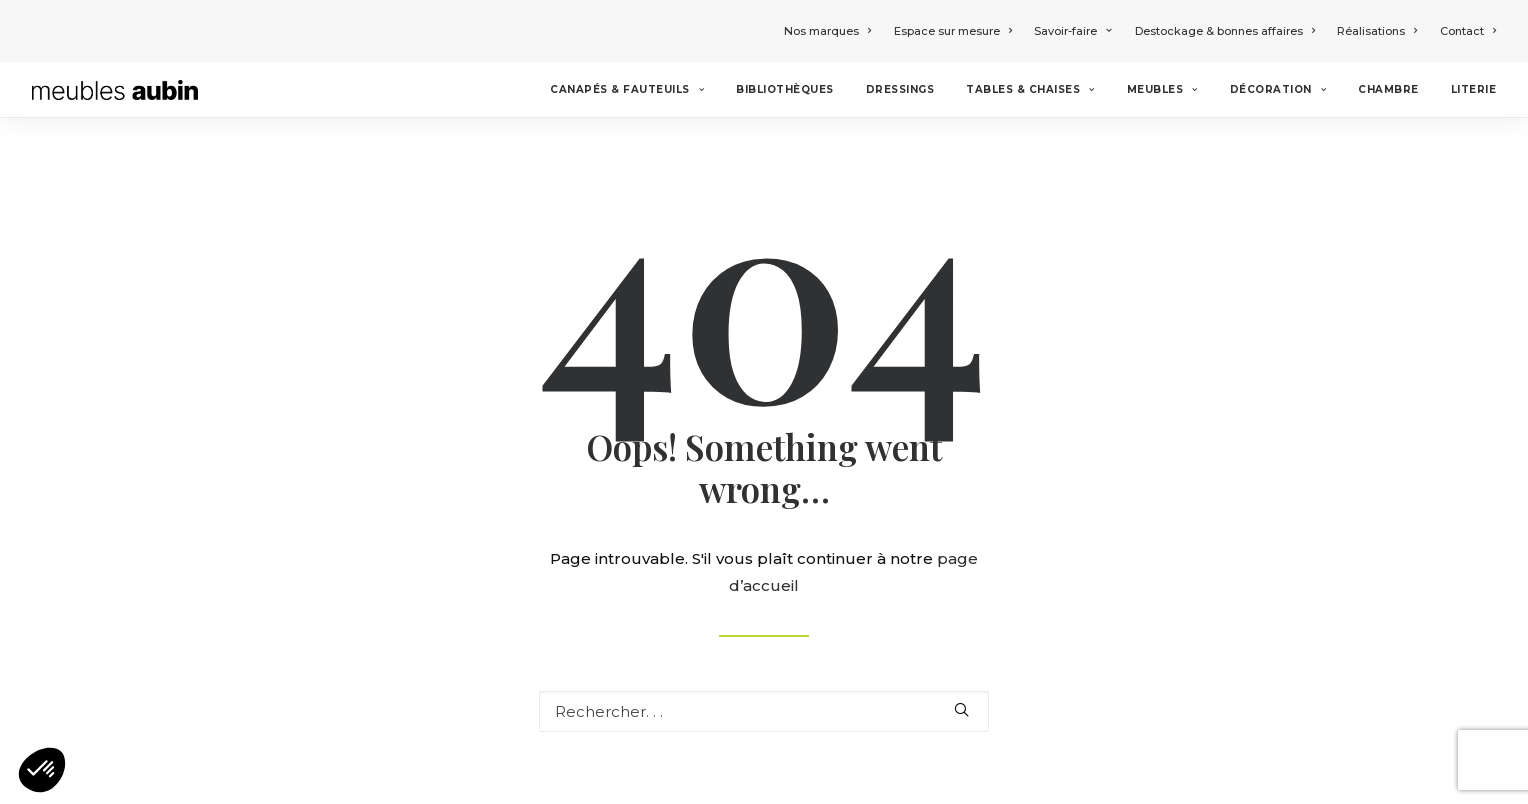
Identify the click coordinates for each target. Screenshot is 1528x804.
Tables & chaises (1030, 89)
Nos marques (827, 31)
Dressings (900, 89)
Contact (1468, 31)
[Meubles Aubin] (115, 90)
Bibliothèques (785, 89)
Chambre (1388, 89)
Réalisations (1377, 31)
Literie (1474, 89)
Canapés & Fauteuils (627, 89)
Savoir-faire (1073, 31)
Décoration (1278, 89)
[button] (42, 770)
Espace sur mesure (953, 31)
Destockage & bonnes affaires (1225, 31)
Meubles (1162, 89)
